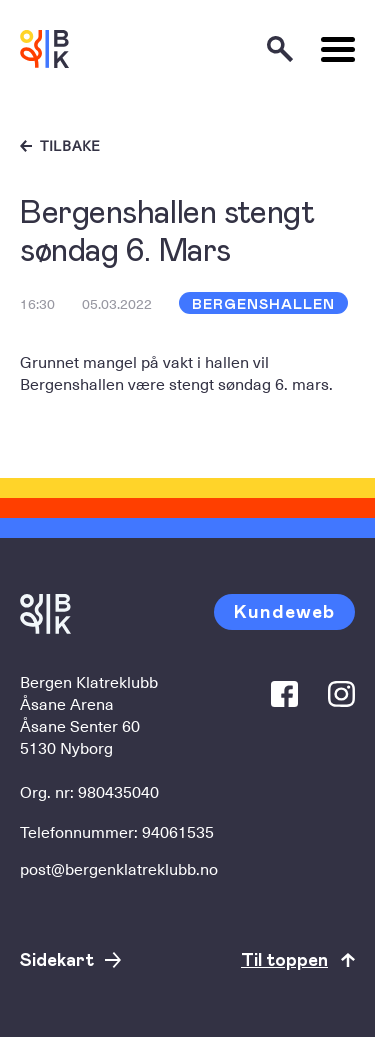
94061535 (178, 831)
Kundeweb (284, 610)
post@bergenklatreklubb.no (119, 868)
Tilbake (70, 146)
